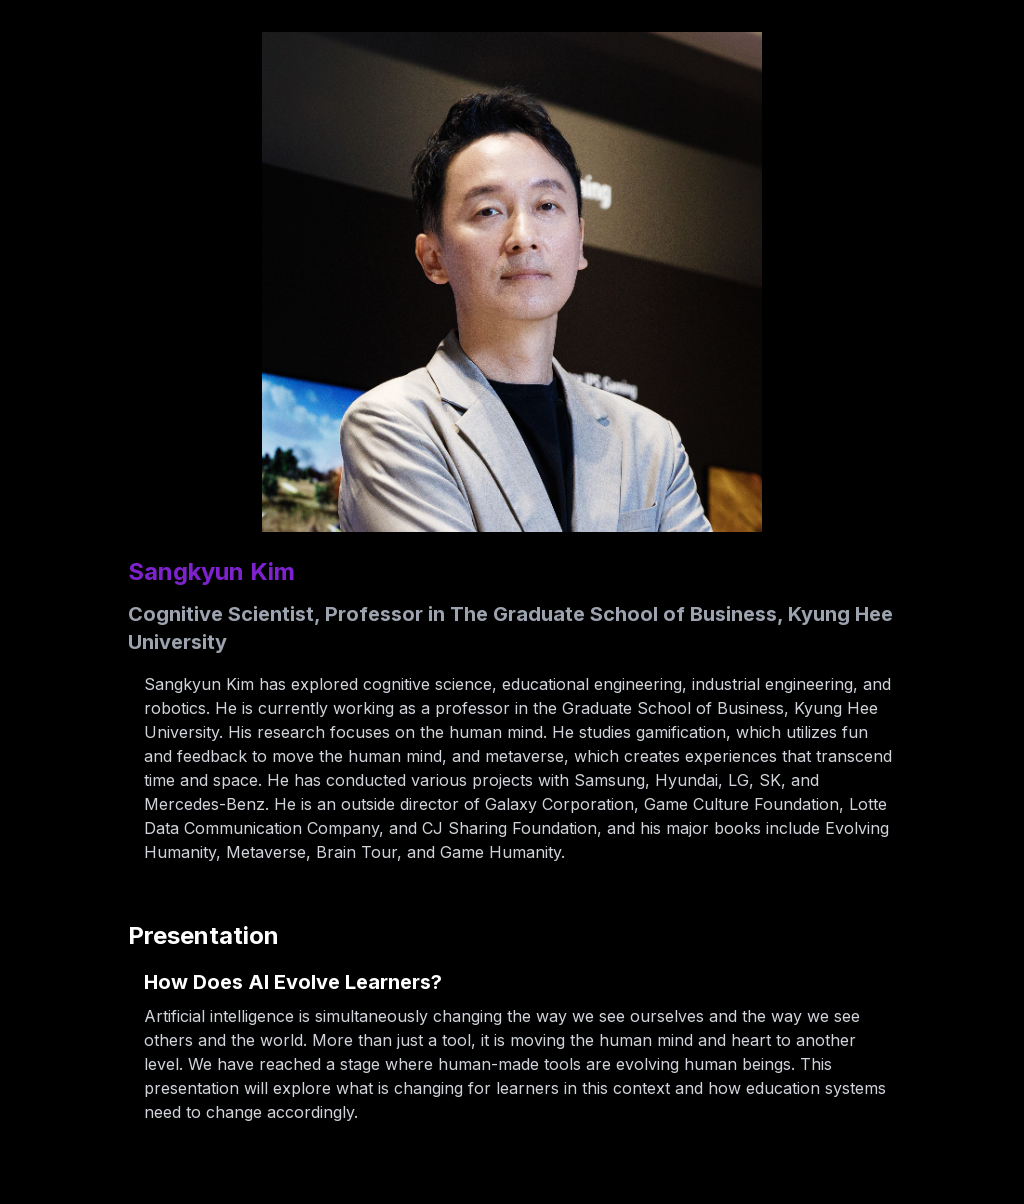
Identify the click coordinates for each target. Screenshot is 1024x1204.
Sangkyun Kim (211, 571)
